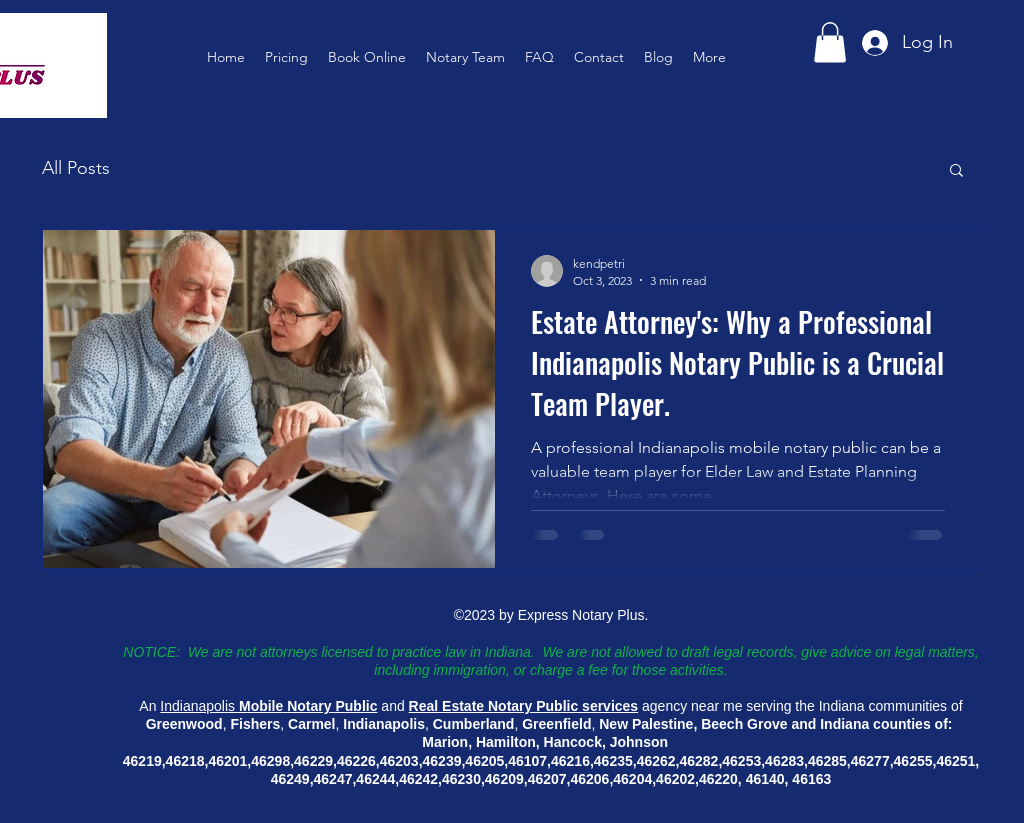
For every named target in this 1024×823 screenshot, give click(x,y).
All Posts (76, 168)
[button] (830, 42)
